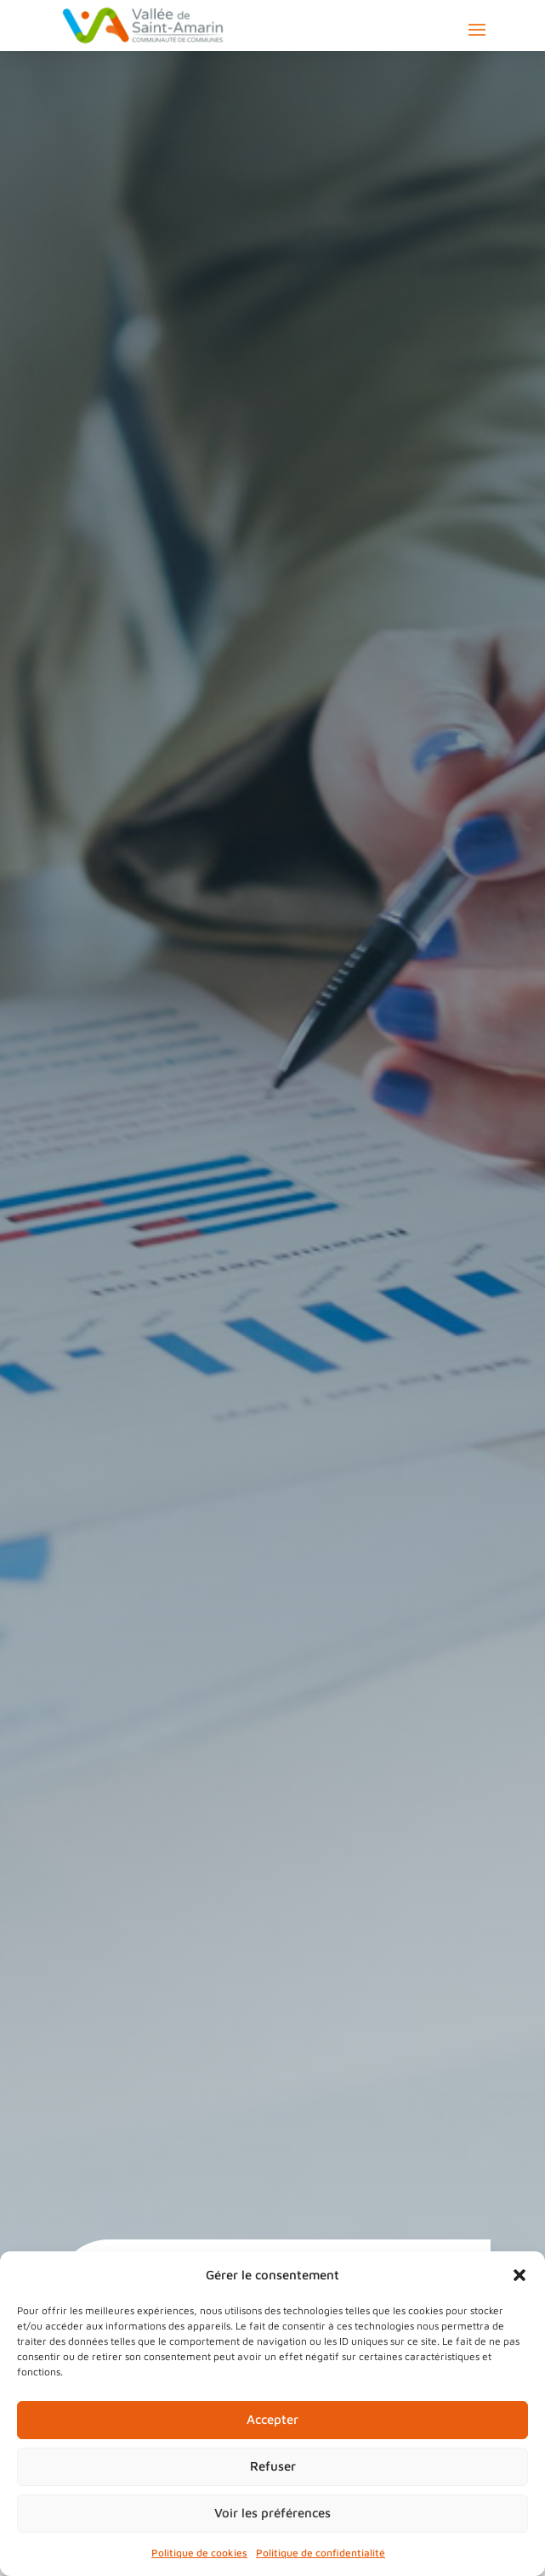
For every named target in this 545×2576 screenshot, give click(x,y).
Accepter (272, 2419)
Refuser (273, 2466)
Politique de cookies (199, 2552)
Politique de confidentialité (320, 2552)
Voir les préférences (272, 2512)
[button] (519, 2275)
